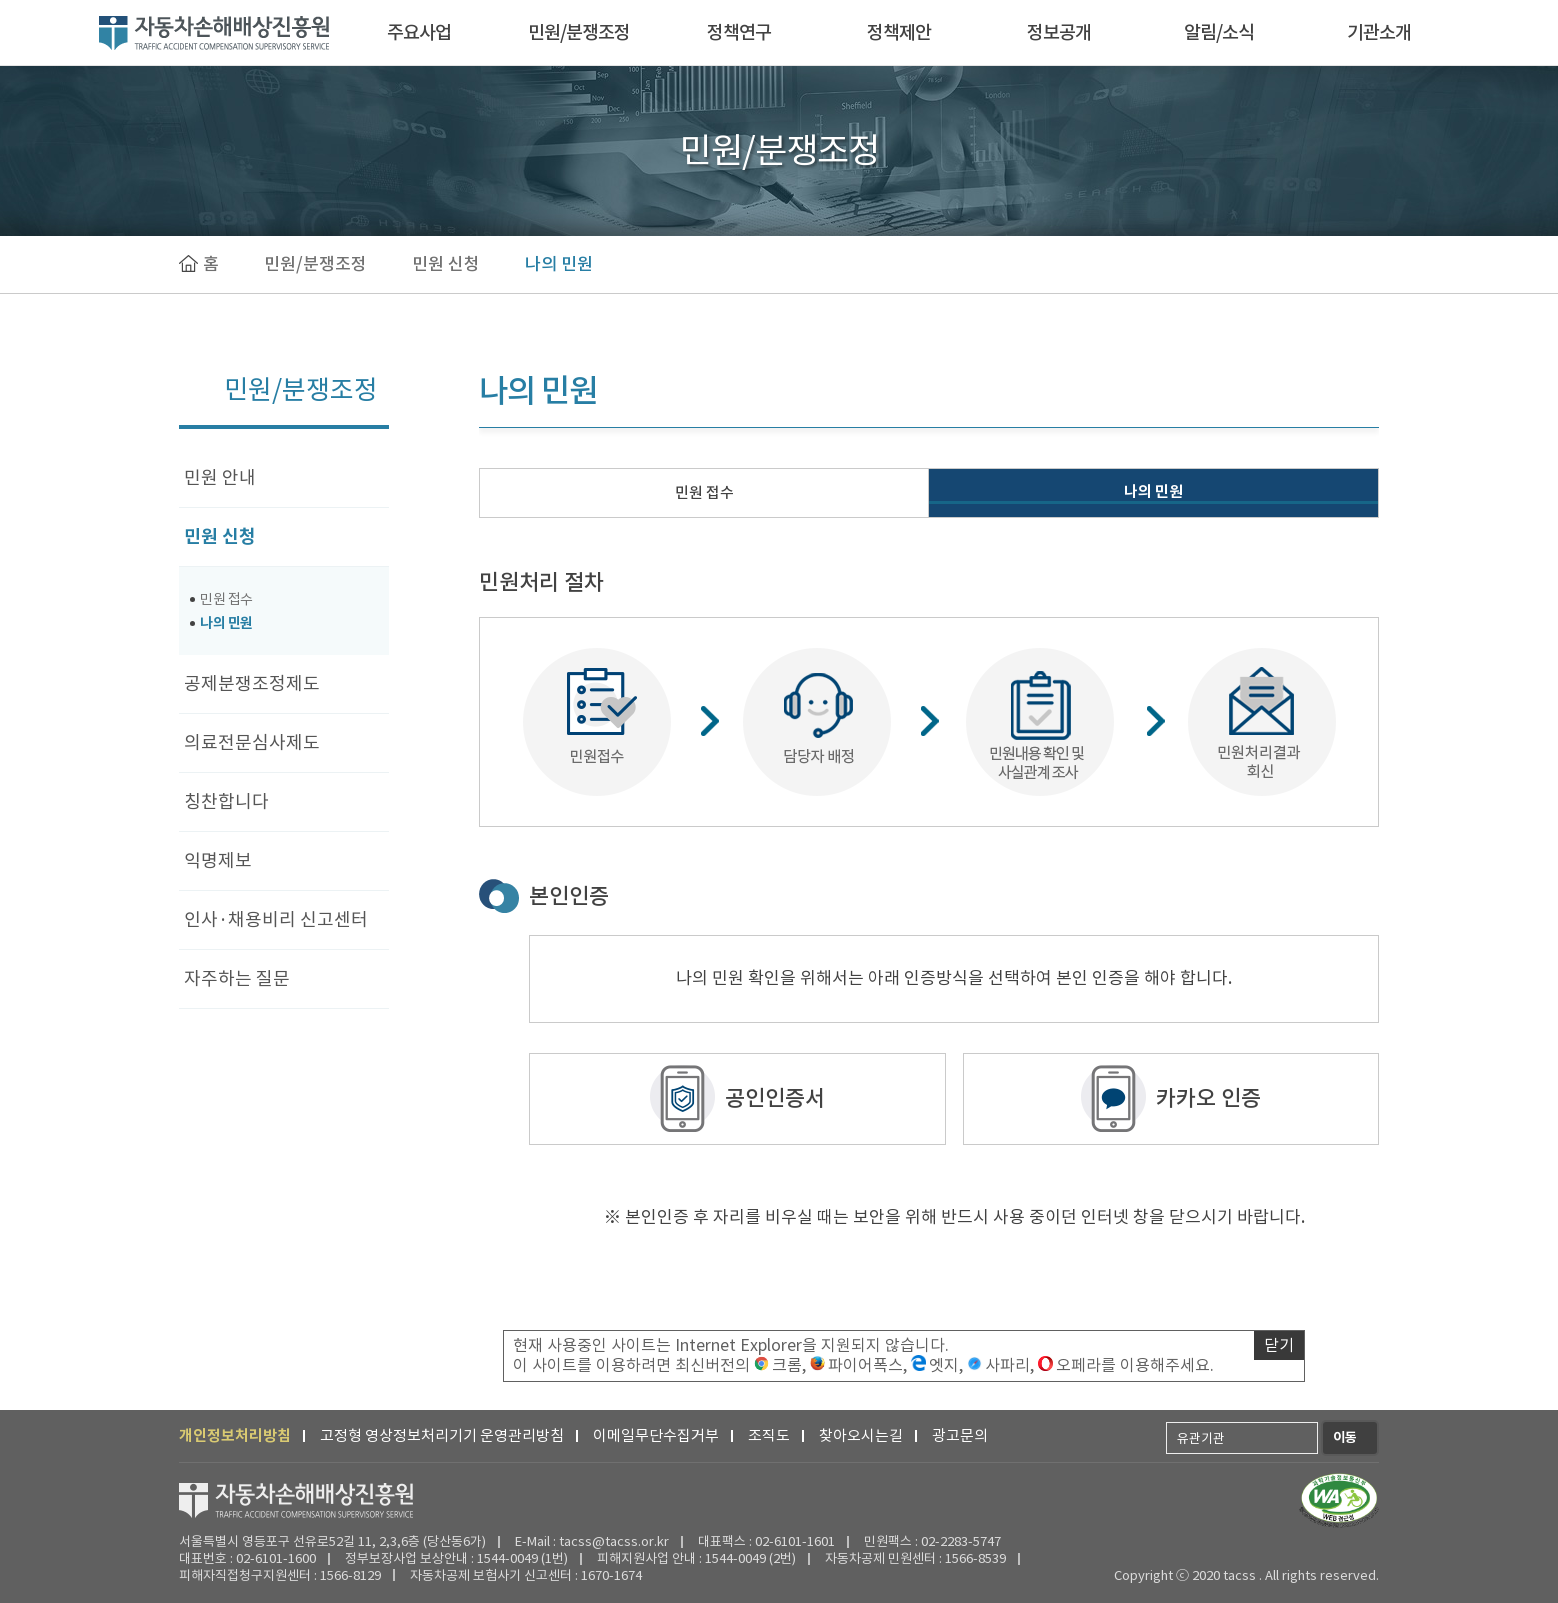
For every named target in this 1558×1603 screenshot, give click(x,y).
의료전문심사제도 (252, 742)
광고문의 (960, 1435)
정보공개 (1059, 32)
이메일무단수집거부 (656, 1435)
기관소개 (1379, 32)
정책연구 (739, 32)
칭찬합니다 (226, 801)
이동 (1345, 1437)
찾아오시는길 (861, 1435)
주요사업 (419, 32)
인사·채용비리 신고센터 (276, 919)
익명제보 (218, 860)
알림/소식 (1219, 32)
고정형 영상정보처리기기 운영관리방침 (442, 1435)
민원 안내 (220, 477)
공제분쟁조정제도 (252, 683)
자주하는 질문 (237, 978)
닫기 (1279, 1345)
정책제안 (899, 32)
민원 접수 (226, 599)
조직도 (769, 1435)
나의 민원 (559, 264)
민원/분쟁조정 (579, 32)
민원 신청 (446, 264)
